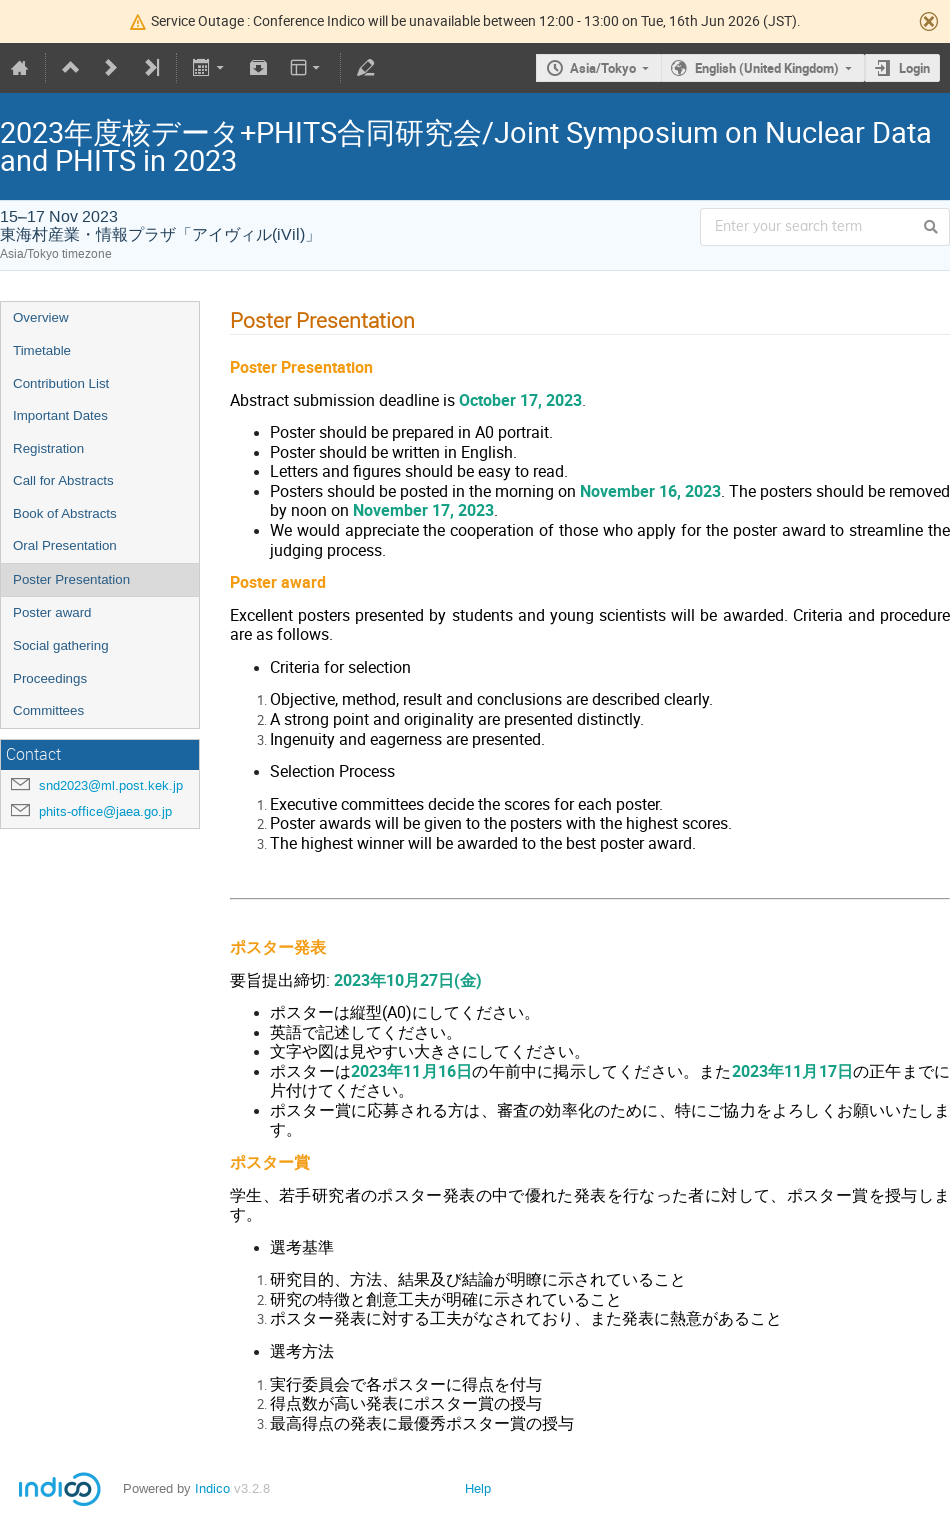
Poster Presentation (71, 579)
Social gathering (61, 645)
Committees (48, 710)
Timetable (42, 350)
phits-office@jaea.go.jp (105, 811)
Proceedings (50, 678)
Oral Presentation (65, 545)
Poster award (52, 612)
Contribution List (61, 383)
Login (914, 68)
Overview (41, 317)
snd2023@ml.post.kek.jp (111, 785)
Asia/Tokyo (603, 68)
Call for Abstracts (63, 480)
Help (478, 1488)
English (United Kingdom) (767, 68)
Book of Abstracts (65, 513)
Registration (48, 448)
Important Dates (60, 415)
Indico (212, 1488)
